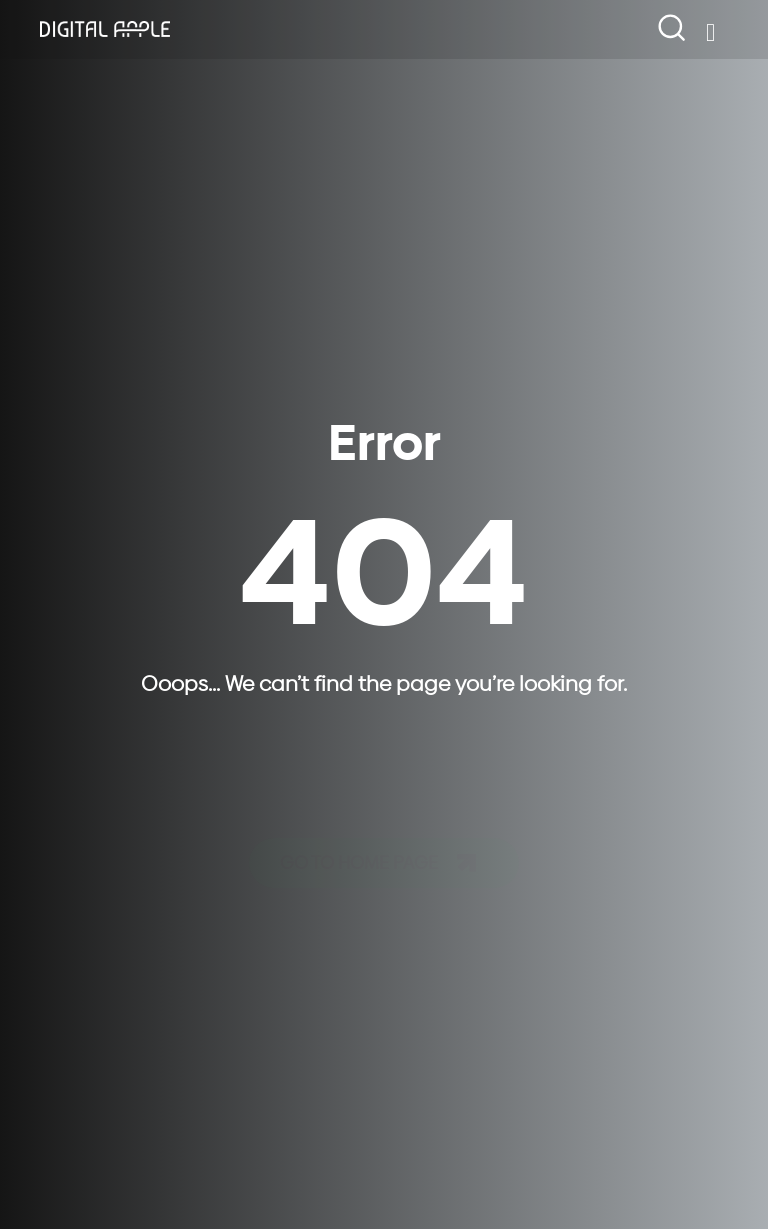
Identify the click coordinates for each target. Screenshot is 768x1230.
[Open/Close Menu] (710, 32)
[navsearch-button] (673, 29)
